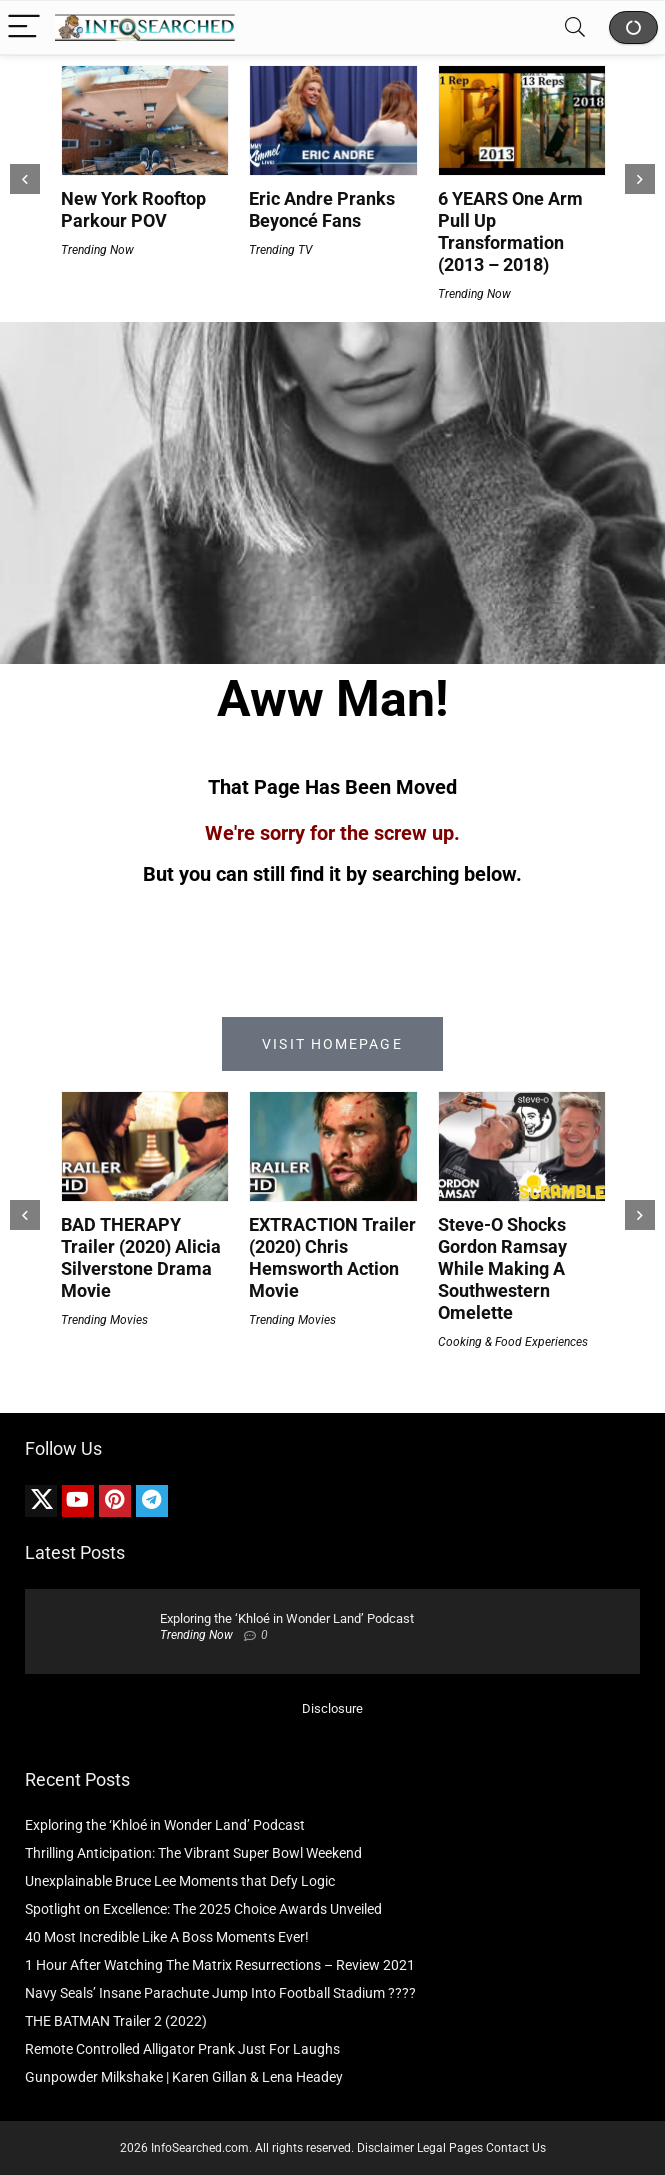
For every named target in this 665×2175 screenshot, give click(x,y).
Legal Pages (450, 2148)
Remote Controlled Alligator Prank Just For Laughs (182, 2049)
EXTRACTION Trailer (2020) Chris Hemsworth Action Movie (332, 1257)
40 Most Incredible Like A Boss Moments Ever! (167, 1937)
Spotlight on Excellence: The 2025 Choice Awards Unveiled (203, 1909)
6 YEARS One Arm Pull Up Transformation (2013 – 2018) (510, 231)
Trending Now (97, 250)
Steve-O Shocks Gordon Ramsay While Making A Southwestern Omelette (502, 1268)
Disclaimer (385, 2148)
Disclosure (332, 1708)
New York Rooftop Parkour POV (133, 209)
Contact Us (516, 2148)
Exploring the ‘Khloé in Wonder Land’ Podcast (287, 1618)
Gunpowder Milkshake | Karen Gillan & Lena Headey (184, 2077)
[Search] (575, 27)
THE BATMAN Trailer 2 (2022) (116, 2021)
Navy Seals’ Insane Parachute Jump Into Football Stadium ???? (220, 1993)
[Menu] (24, 27)
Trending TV (280, 250)
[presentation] (25, 179)
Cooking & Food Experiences (513, 1342)
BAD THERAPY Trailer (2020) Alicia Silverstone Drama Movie (141, 1257)
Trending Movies (104, 1320)
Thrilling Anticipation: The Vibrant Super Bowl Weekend (193, 1853)
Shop (633, 27)
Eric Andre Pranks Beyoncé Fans (322, 209)
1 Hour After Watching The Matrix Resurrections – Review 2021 (220, 1965)
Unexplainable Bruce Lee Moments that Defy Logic (180, 1881)
